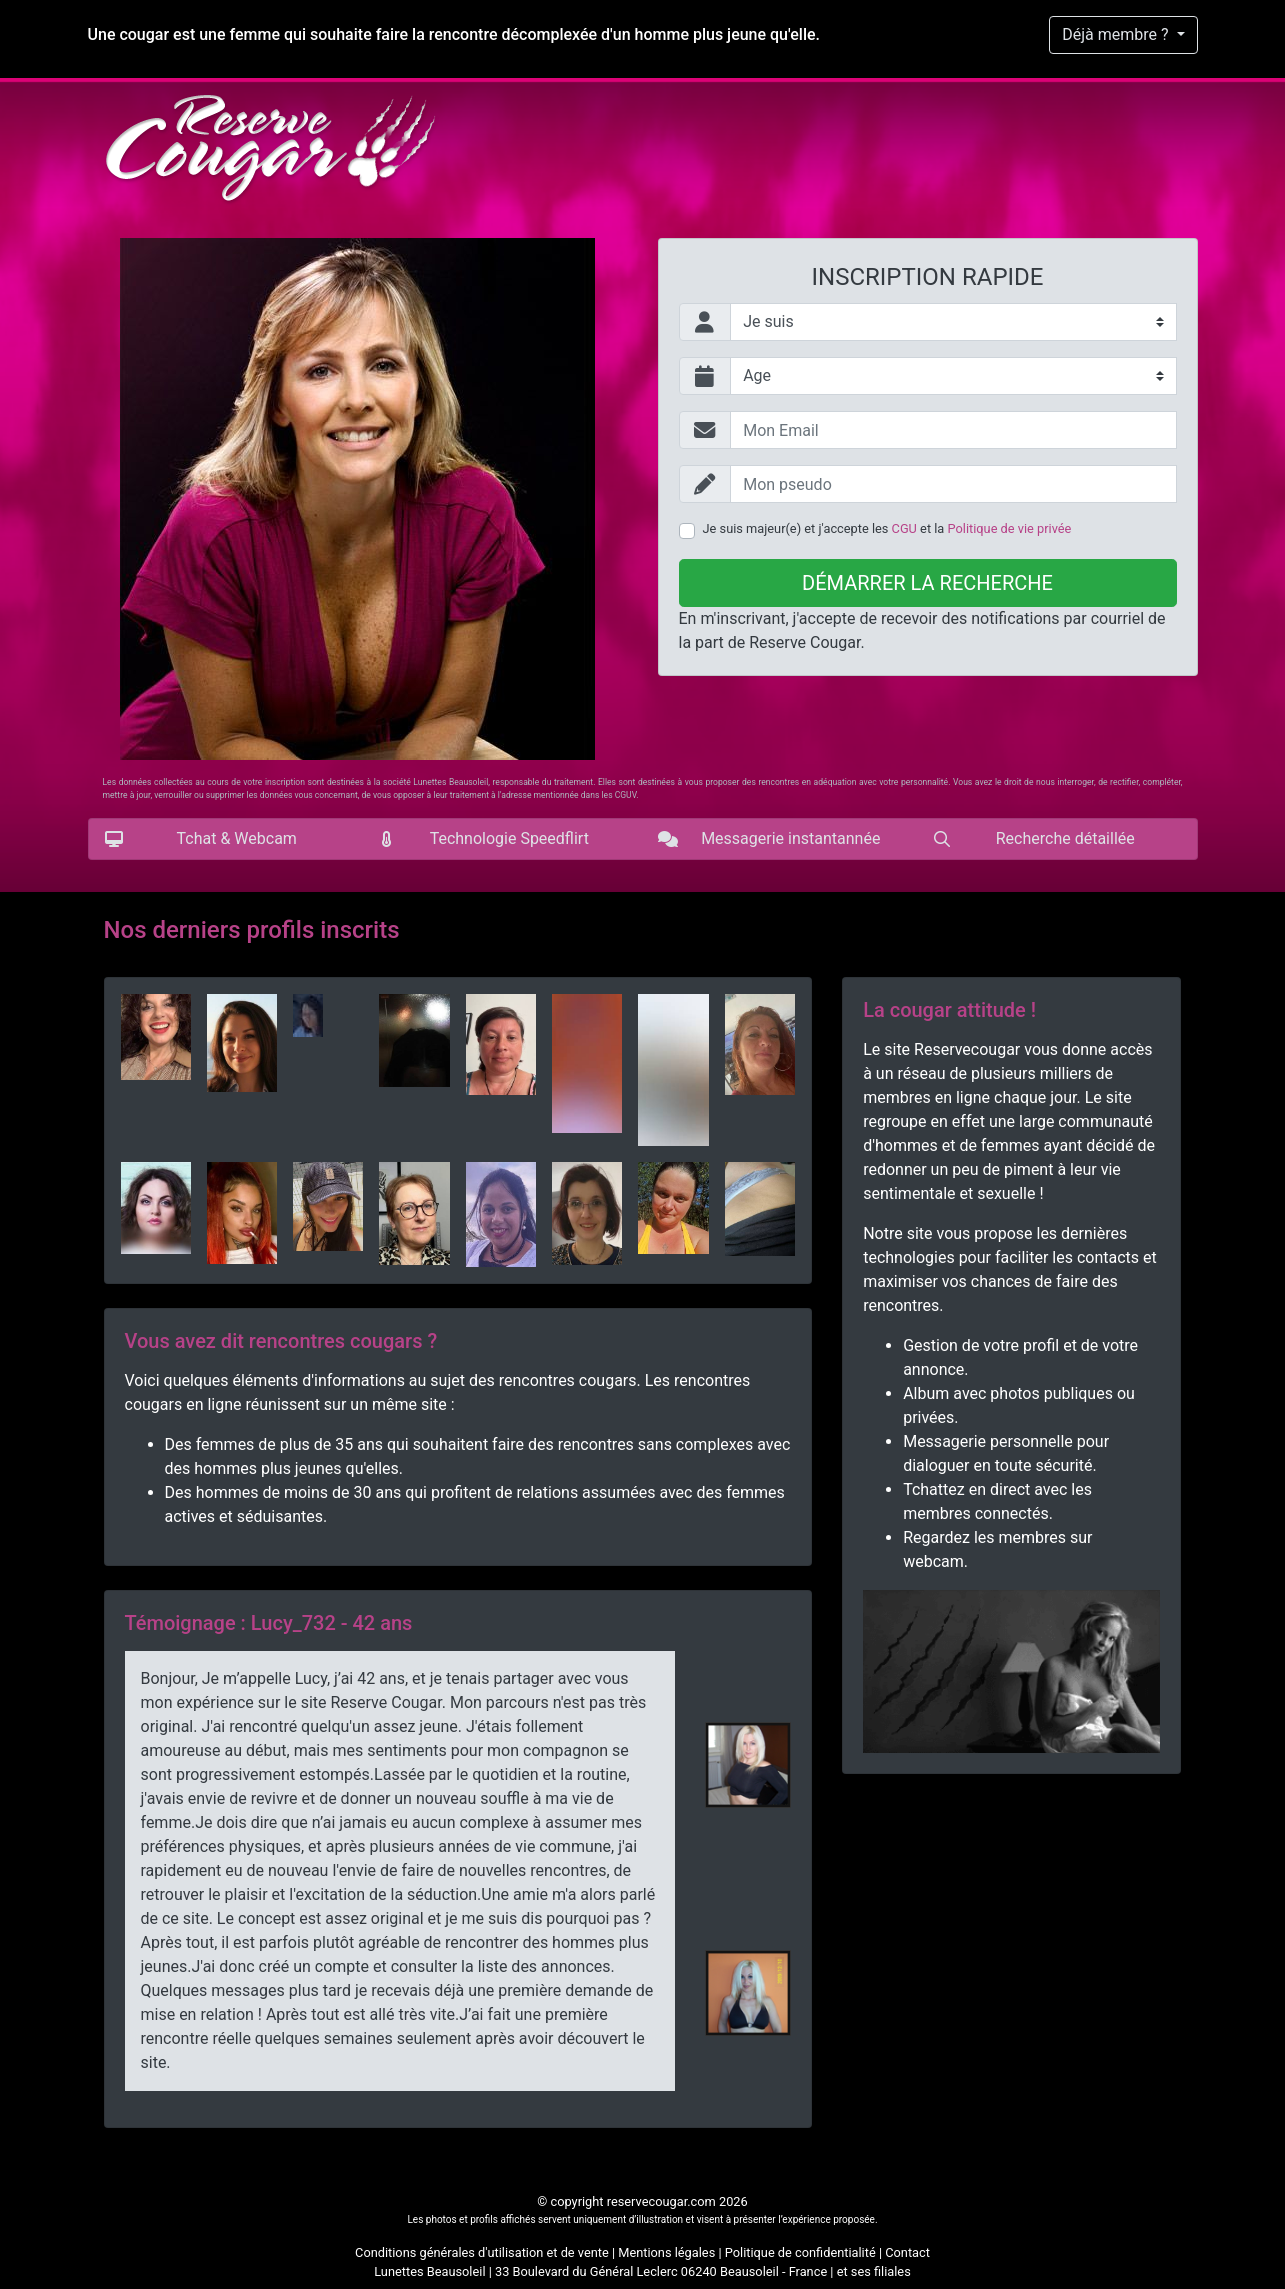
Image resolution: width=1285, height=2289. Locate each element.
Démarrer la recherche (927, 583)
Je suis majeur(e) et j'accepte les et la (887, 528)
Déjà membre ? (1117, 34)
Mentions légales (666, 2252)
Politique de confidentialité (800, 2252)
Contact (907, 2252)
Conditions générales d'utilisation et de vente (482, 2252)
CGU (904, 528)
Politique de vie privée (1010, 528)
